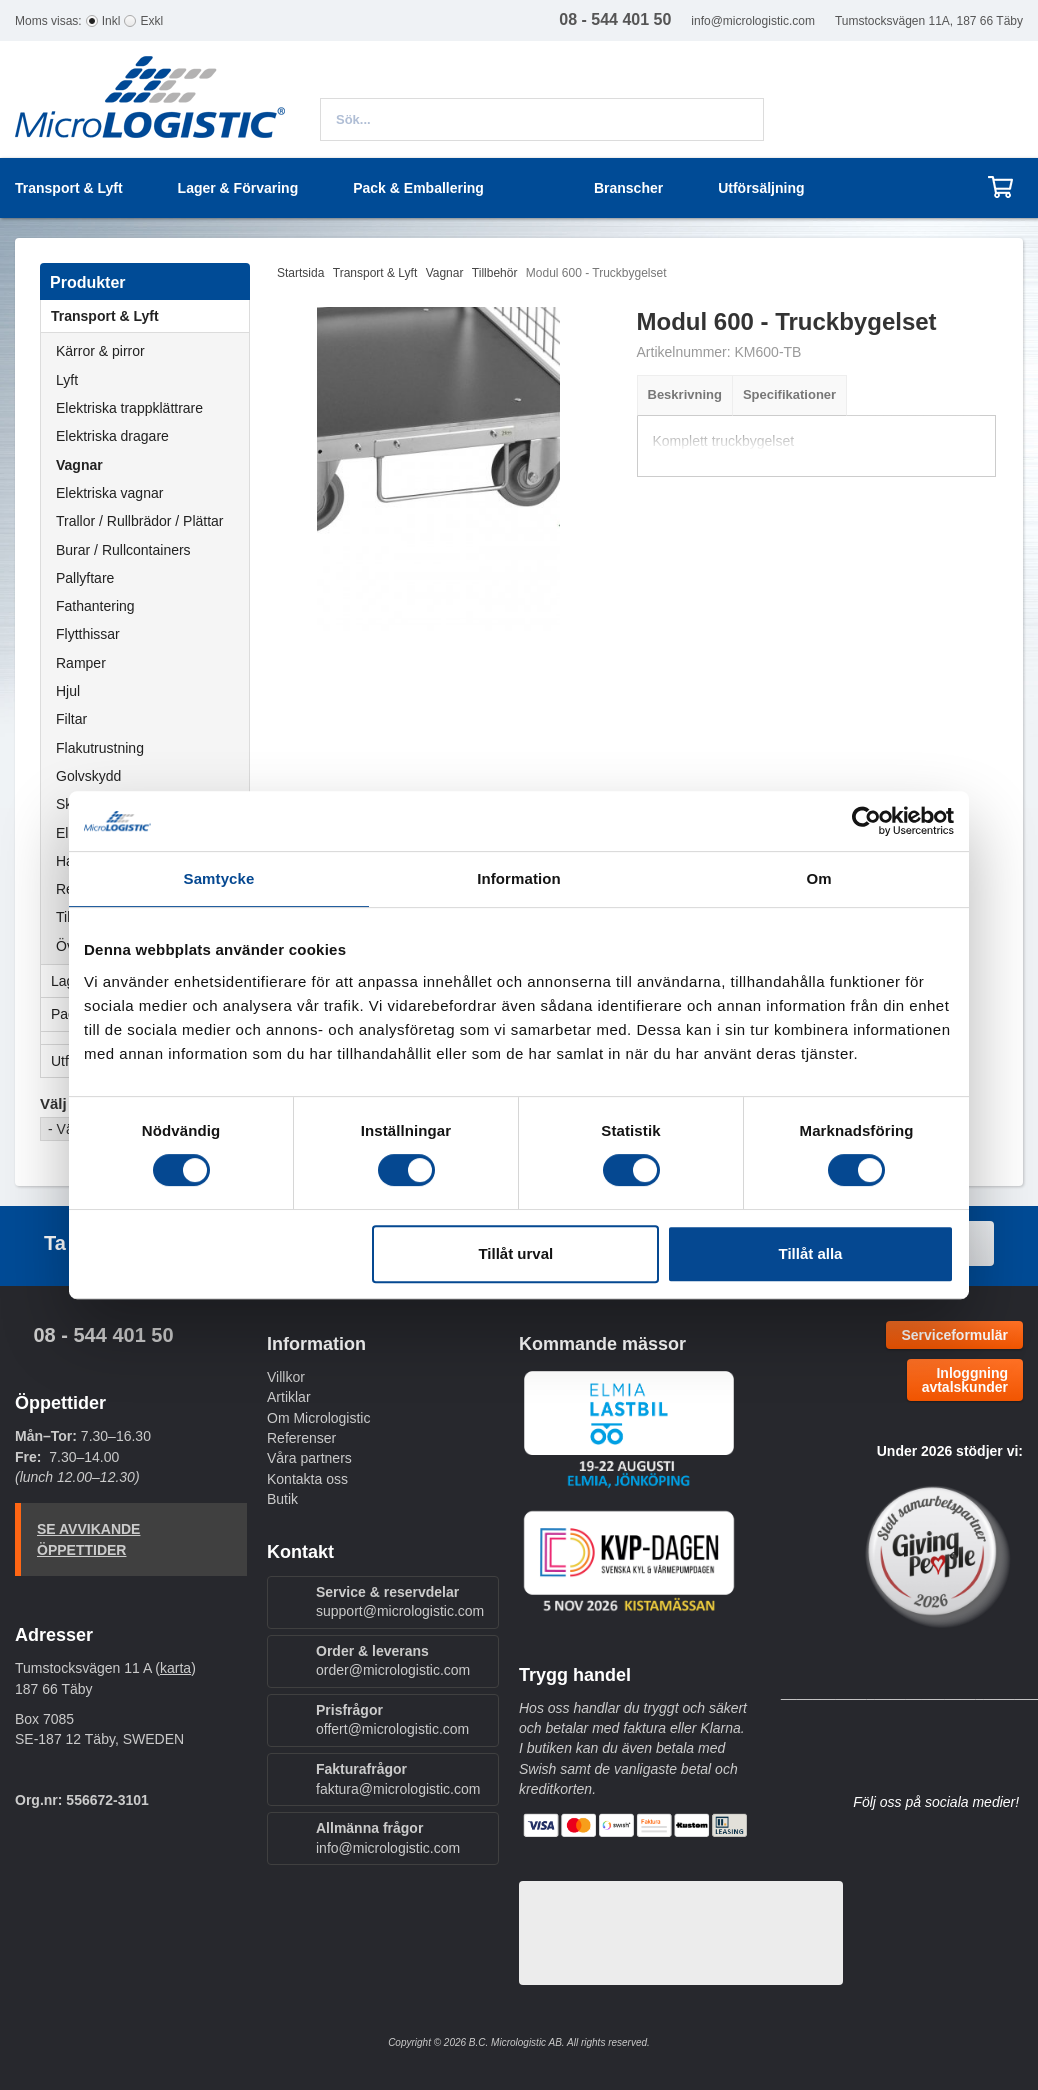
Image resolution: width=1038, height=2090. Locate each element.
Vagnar (79, 465)
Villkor (286, 1377)
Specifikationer (789, 394)
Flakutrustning (100, 748)
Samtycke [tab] (219, 878)
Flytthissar (88, 634)
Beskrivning (685, 394)
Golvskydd (88, 776)
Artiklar (289, 1397)
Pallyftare (85, 578)
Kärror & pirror (100, 351)
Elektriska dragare (112, 436)
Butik (282, 1499)
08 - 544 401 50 (103, 1335)
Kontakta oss (307, 1479)
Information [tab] (519, 878)
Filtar (71, 719)
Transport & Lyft (150, 316)
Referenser (301, 1438)
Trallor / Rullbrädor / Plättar (140, 521)
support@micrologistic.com (400, 1611)
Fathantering (95, 606)
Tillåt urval (515, 1253)
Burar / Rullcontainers (123, 550)
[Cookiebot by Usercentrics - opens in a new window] (866, 821)
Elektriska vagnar (109, 493)
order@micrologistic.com (393, 1670)
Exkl (151, 21)
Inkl (111, 21)
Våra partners (309, 1458)
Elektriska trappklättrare (129, 408)
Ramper (81, 663)
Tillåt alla (810, 1253)
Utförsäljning (761, 188)
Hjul (68, 691)
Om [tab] (818, 878)
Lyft (67, 380)
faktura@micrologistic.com (398, 1789)
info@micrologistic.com (753, 21)
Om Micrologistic (318, 1418)
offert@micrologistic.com (392, 1729)
